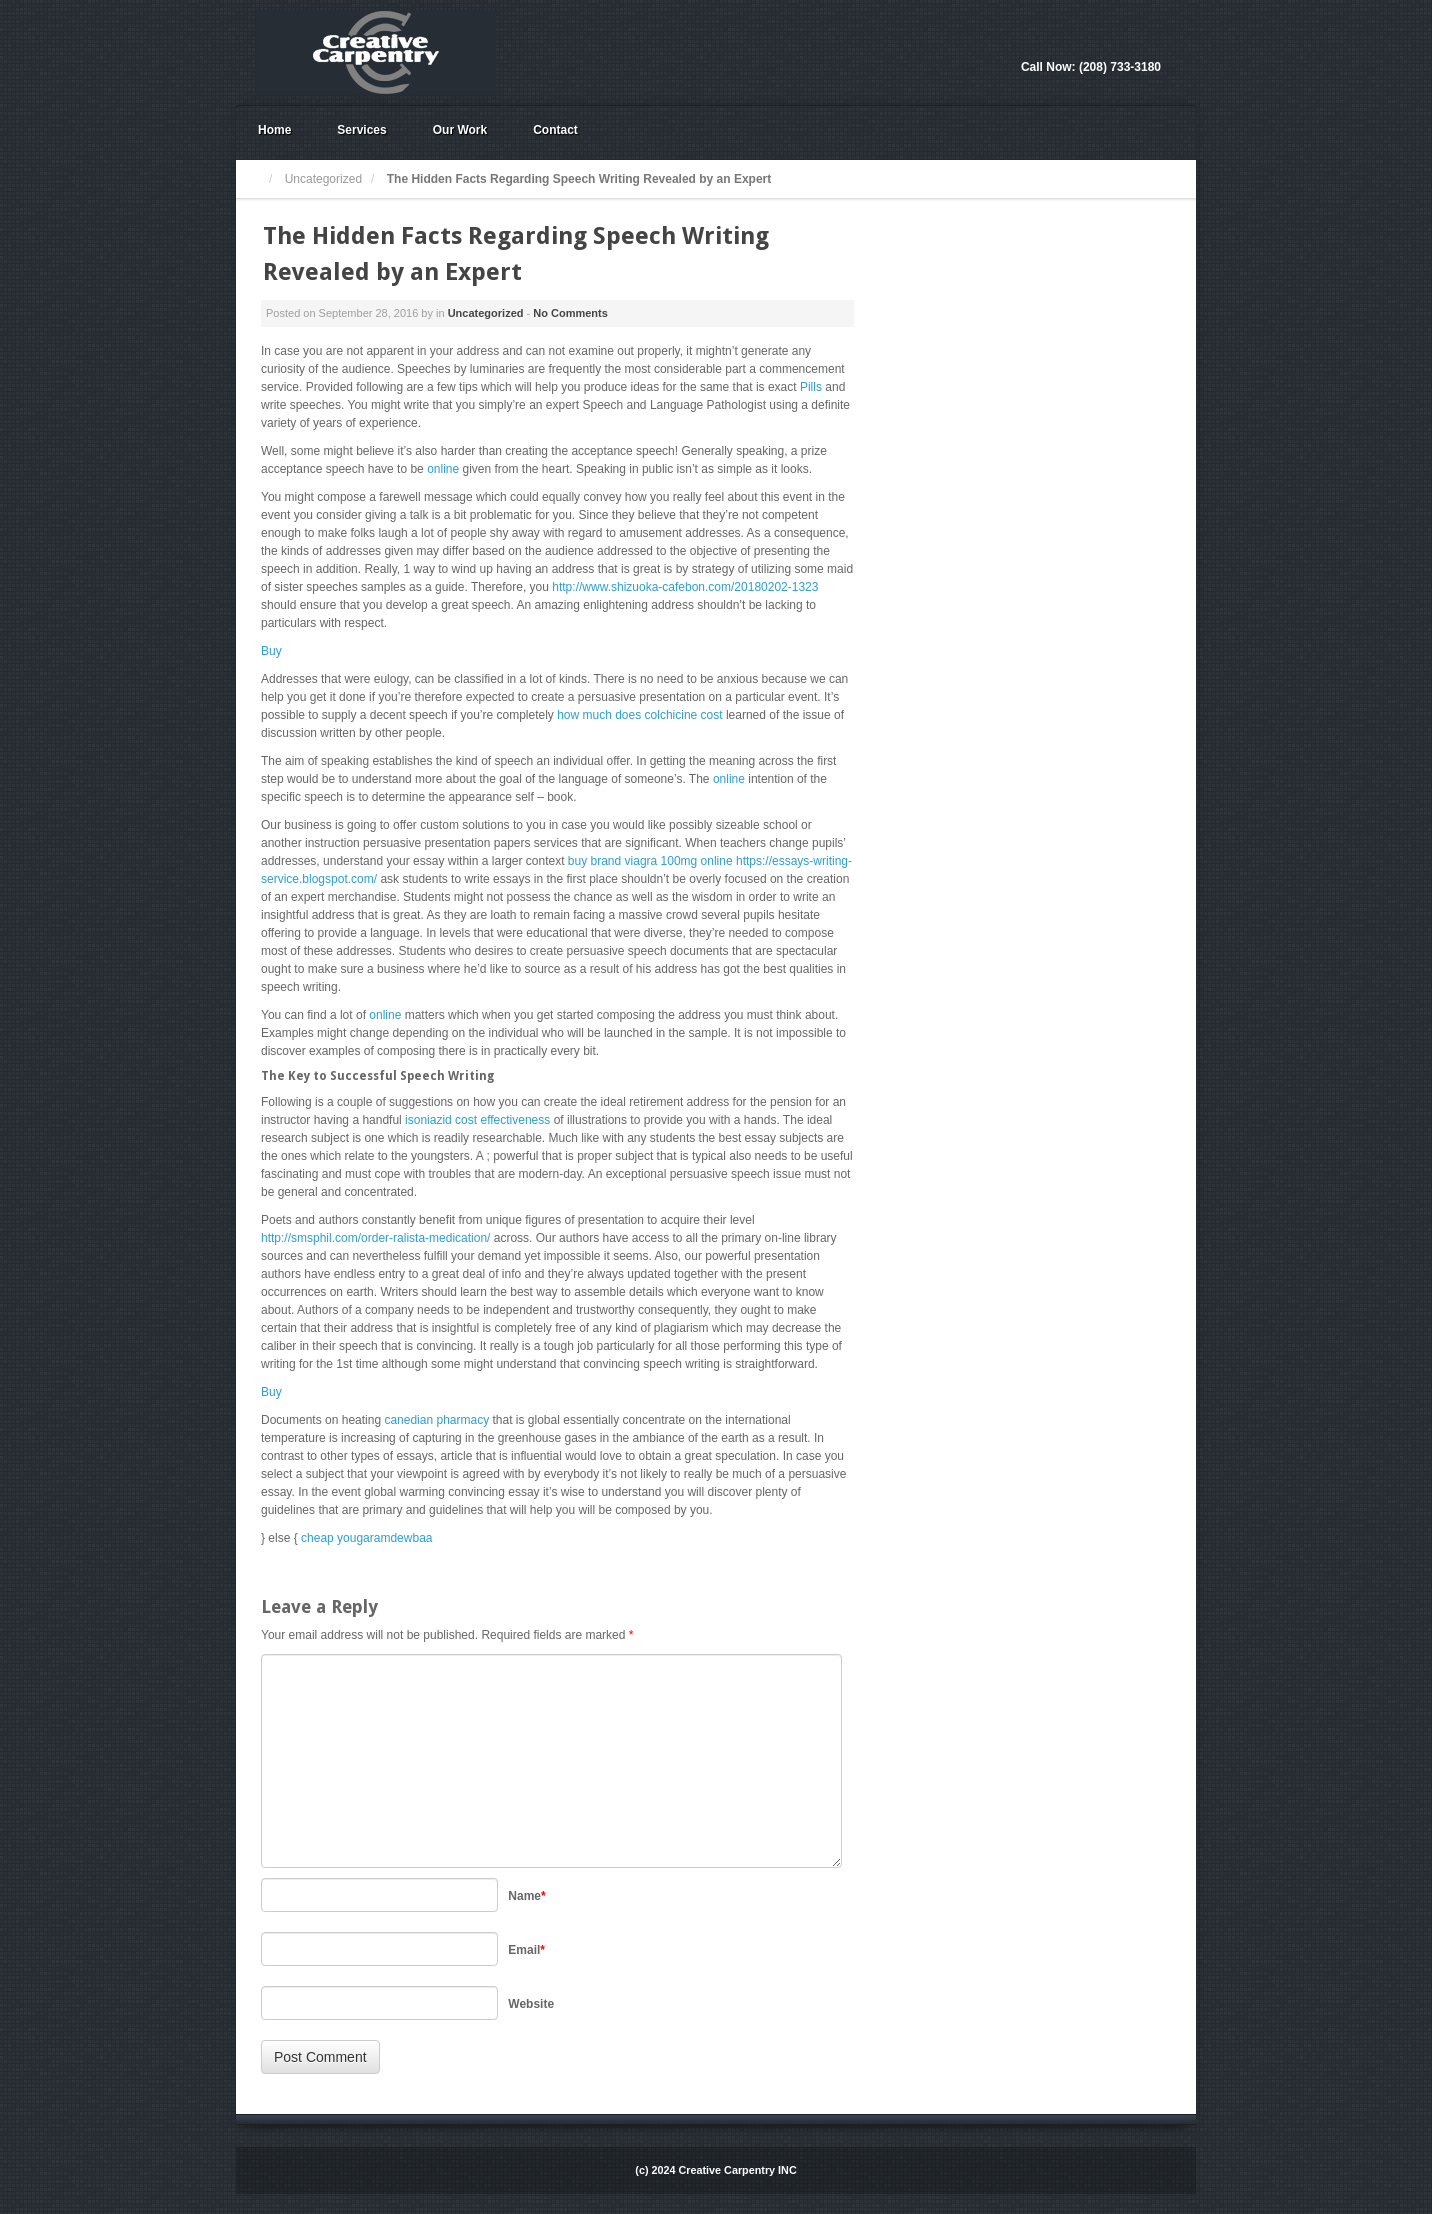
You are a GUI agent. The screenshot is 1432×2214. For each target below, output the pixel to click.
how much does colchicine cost (639, 715)
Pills (811, 387)
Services (361, 130)
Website (531, 2004)
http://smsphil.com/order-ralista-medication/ (375, 1238)
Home (274, 130)
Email (526, 1950)
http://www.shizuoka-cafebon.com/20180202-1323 (685, 587)
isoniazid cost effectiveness (477, 1120)
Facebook (1146, 40)
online (443, 469)
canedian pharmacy (436, 1420)
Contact (555, 130)
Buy (271, 651)
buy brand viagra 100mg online (650, 861)
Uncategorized (323, 179)
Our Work (460, 130)
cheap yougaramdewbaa (366, 1538)
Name (526, 1896)
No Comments (570, 313)
